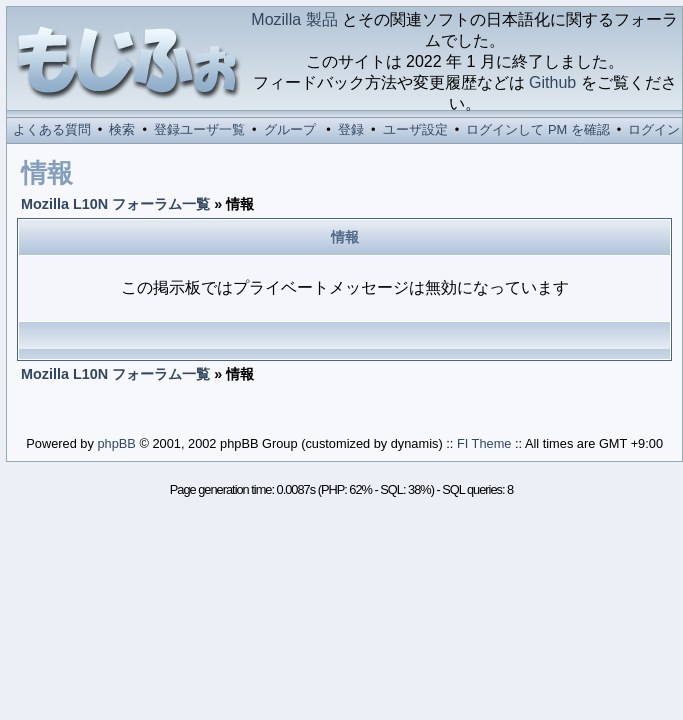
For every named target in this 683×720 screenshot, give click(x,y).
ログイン (654, 129)
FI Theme (484, 443)
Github (552, 82)
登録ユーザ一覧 (199, 129)
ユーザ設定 (415, 129)
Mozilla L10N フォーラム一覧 (115, 204)
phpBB (116, 443)
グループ (290, 129)
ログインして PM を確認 (537, 129)
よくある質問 (52, 129)
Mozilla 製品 (294, 19)
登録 (351, 129)
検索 (122, 129)
